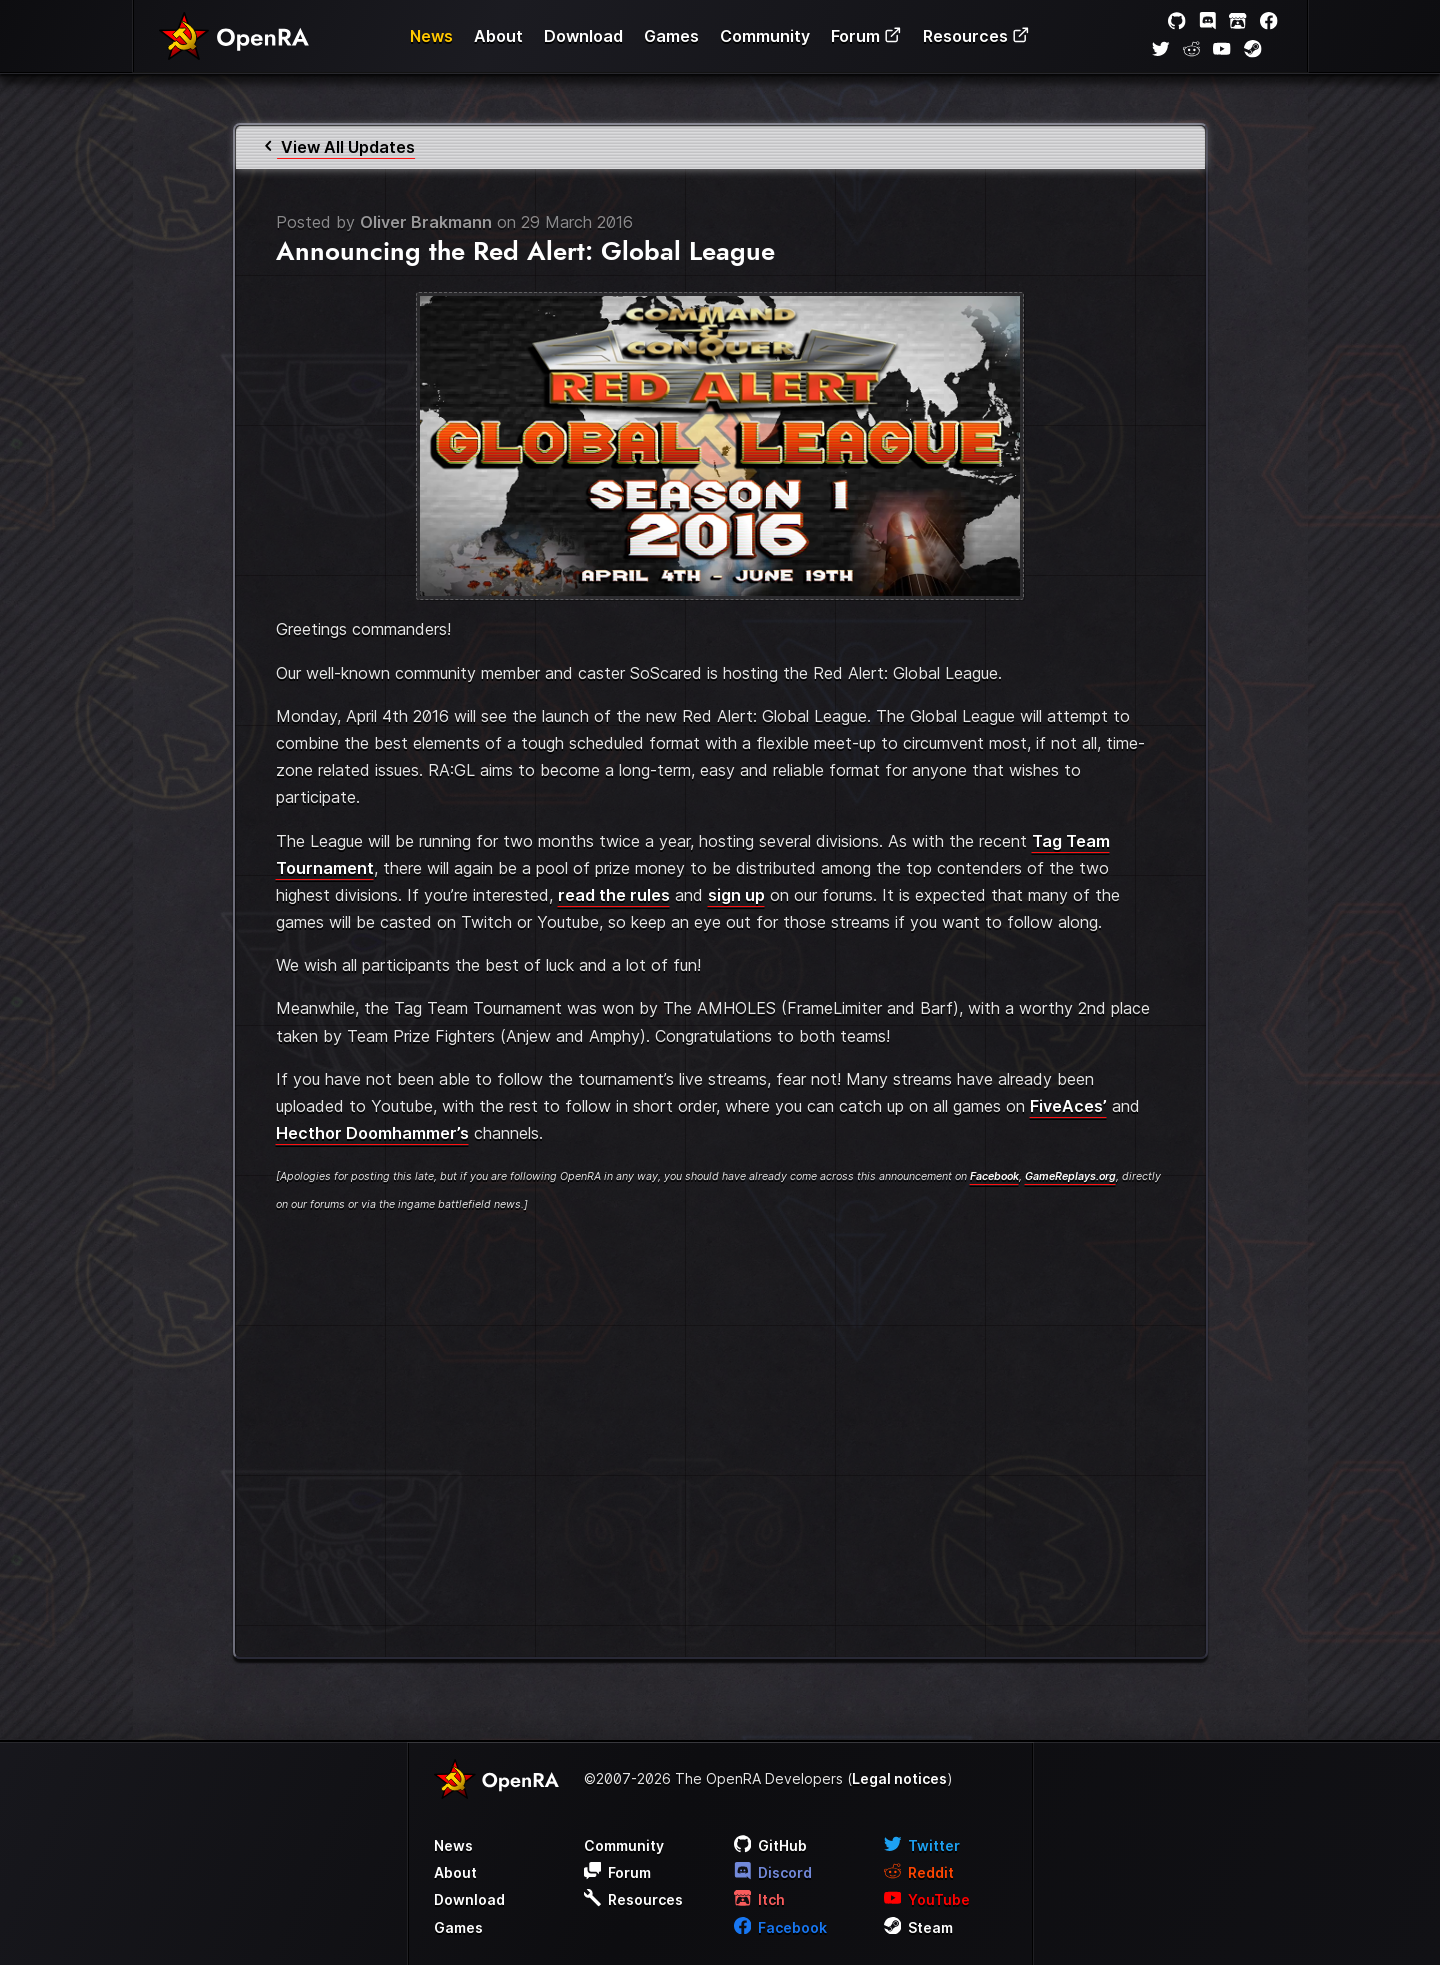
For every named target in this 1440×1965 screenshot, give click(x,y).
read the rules (614, 895)
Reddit (919, 1872)
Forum (866, 36)
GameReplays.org (1070, 1176)
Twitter (922, 1845)
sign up (736, 895)
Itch (760, 1899)
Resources (976, 36)
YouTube (927, 1899)
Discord (773, 1872)
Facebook (994, 1176)
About (498, 36)
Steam (919, 1927)
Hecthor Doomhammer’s (372, 1133)
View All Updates (338, 147)
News (431, 36)
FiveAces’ (1068, 1106)
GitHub (771, 1845)
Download (583, 36)
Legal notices (899, 1778)
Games (671, 36)
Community (765, 36)
